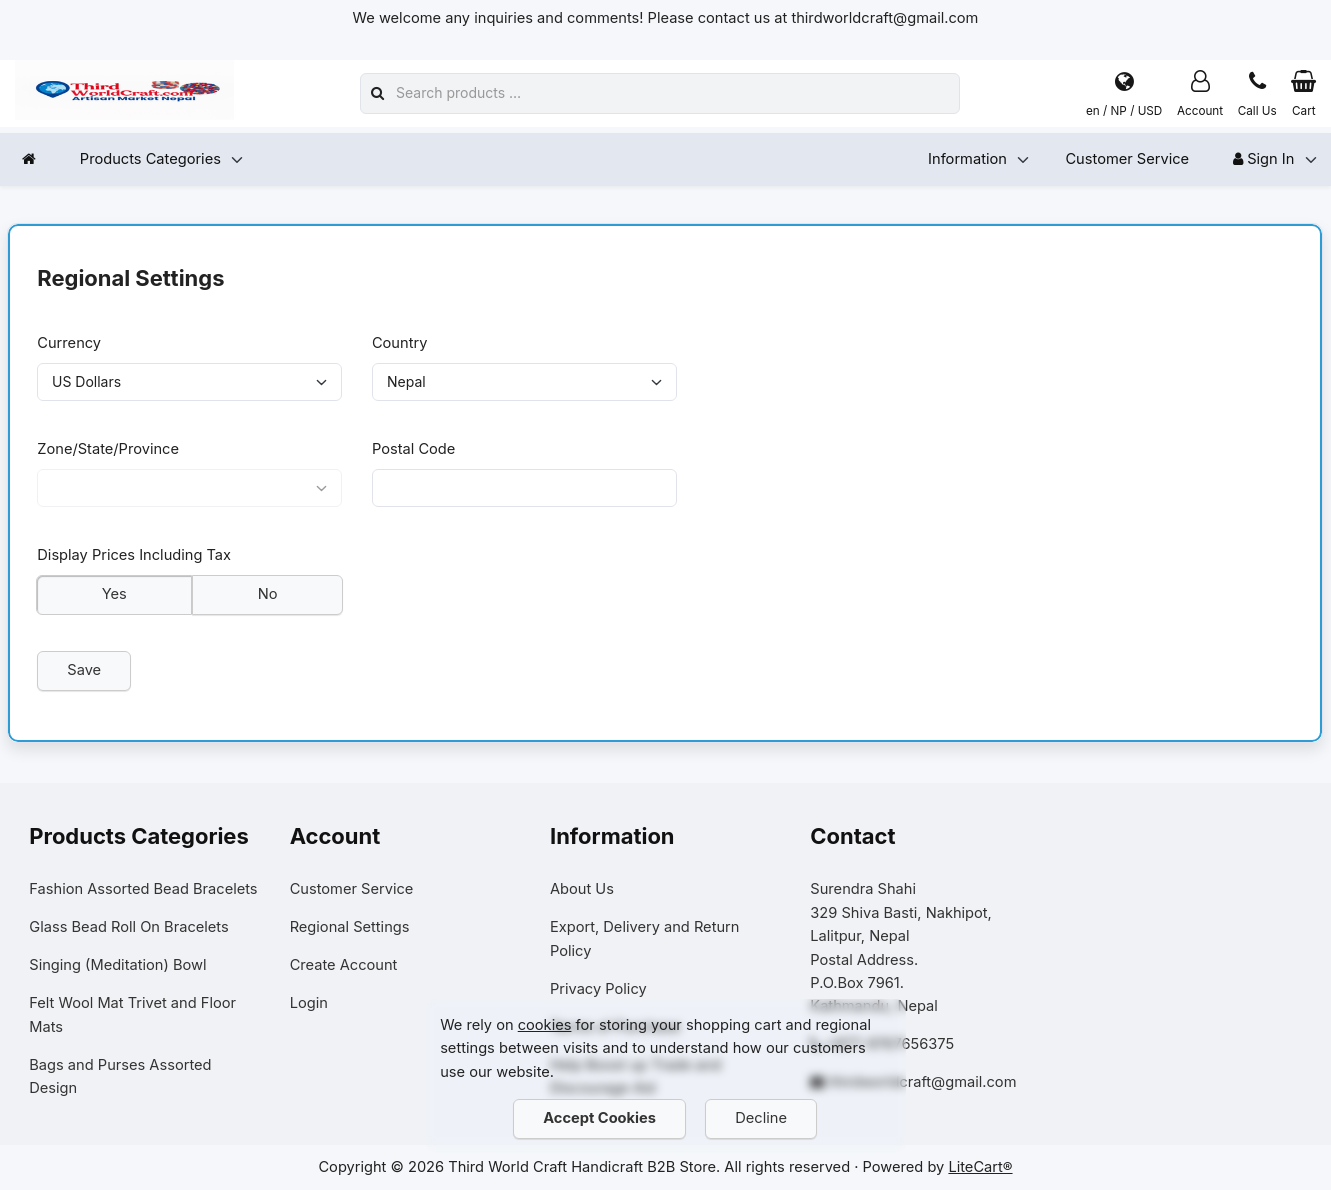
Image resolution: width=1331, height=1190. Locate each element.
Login (309, 1003)
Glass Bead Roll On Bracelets (128, 927)
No (268, 597)
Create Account (344, 965)
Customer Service (1127, 159)
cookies (545, 1025)
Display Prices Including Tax (135, 558)
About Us (582, 889)
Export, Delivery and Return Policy (645, 938)
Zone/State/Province (109, 450)
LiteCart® (980, 1167)
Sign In (1263, 159)
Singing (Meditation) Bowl (117, 965)
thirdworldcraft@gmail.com (922, 1083)
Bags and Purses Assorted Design (120, 1076)
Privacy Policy (598, 989)
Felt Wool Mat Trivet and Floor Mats (132, 1014)
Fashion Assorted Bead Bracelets (143, 889)
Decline (762, 1118)
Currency (70, 343)
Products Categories (150, 159)
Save (85, 673)
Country (399, 343)
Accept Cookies (600, 1118)
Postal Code (413, 450)
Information (967, 159)
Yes (114, 597)
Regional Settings (350, 927)
